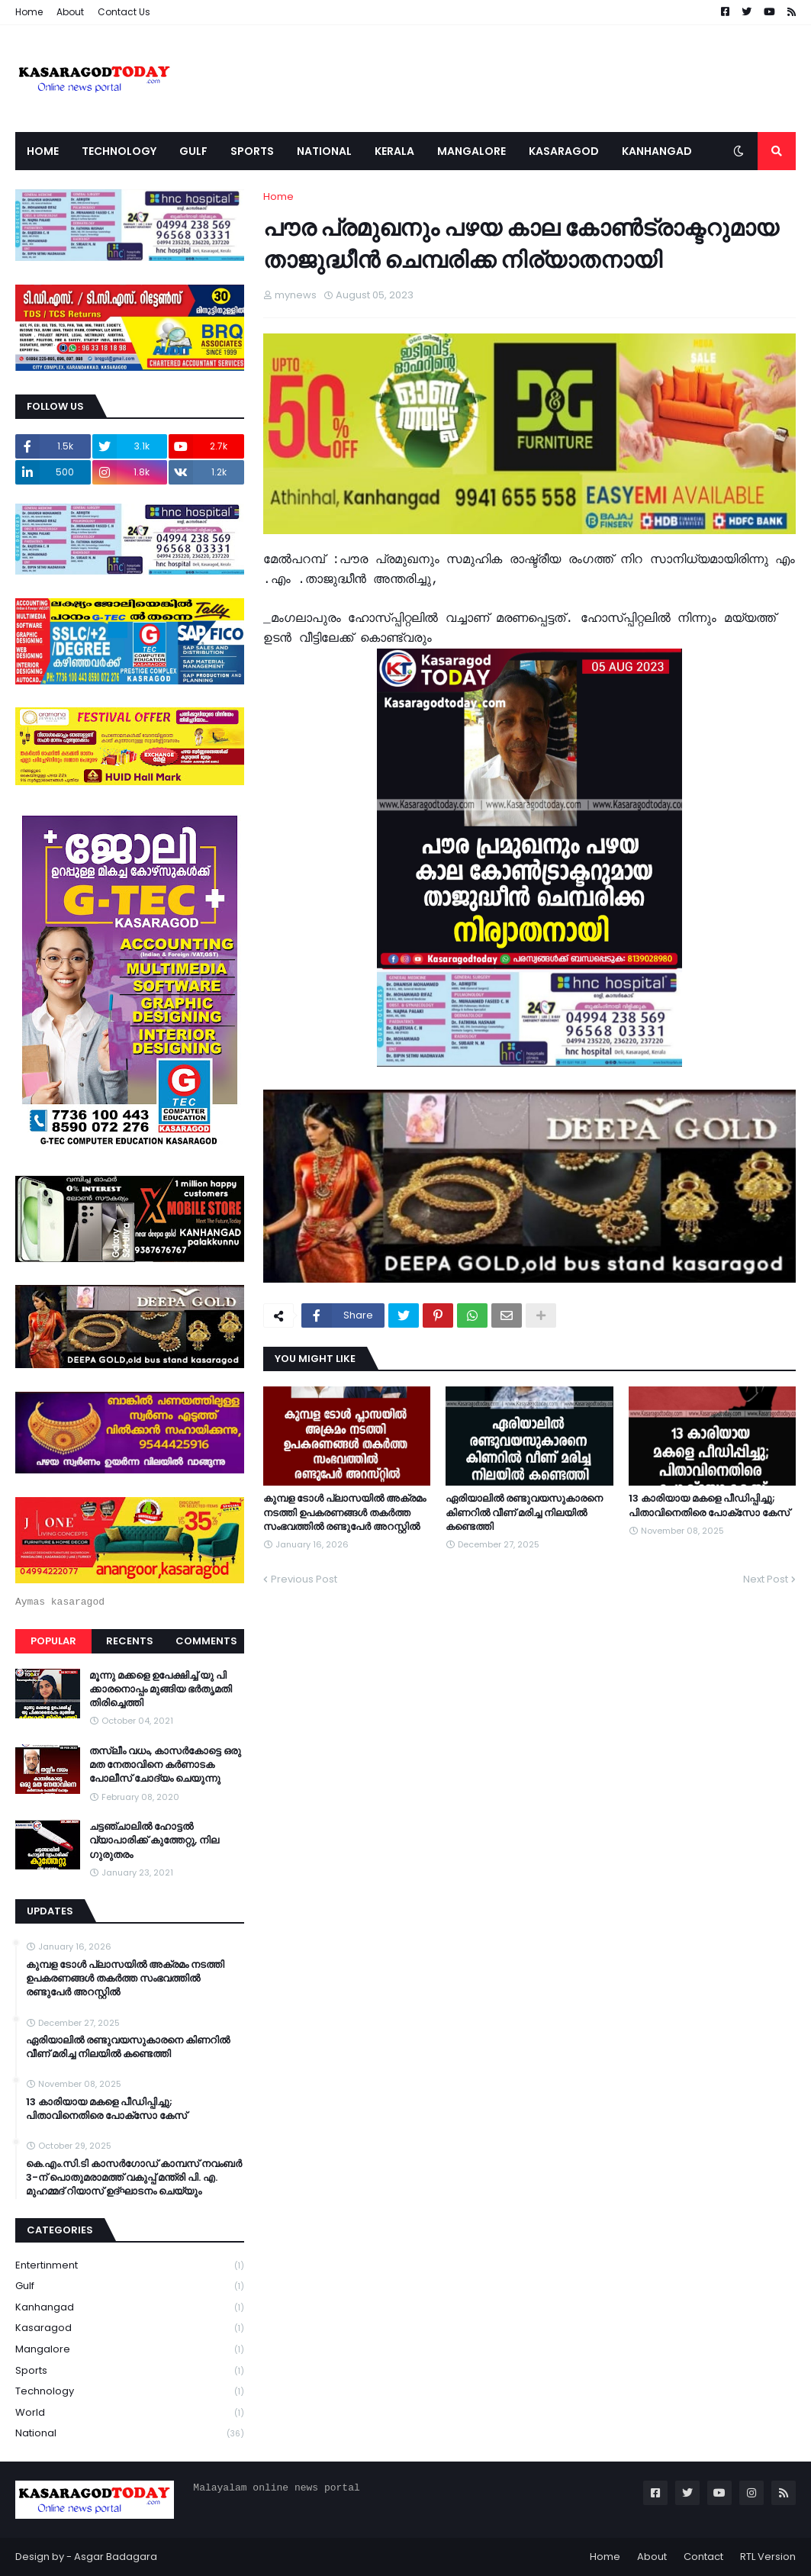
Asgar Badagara (115, 2556)
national (129, 2433)
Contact (703, 2556)
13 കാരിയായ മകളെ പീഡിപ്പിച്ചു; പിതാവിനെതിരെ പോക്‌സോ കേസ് (709, 1505)
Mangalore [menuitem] (471, 151)
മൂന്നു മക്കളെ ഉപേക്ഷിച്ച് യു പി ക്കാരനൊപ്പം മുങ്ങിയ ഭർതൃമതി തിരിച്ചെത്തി (160, 1689)
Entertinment (129, 2266)
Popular (53, 1641)
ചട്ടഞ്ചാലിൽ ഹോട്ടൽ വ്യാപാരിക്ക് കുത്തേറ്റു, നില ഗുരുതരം (154, 1840)
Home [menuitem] (43, 151)
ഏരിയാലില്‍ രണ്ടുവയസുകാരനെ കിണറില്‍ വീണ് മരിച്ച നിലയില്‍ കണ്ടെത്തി (524, 1512)
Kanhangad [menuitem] (657, 151)
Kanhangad (129, 2308)
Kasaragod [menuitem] (564, 151)
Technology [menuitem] (119, 151)
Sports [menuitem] (252, 151)
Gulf (129, 2286)
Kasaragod (129, 2328)
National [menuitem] (324, 151)
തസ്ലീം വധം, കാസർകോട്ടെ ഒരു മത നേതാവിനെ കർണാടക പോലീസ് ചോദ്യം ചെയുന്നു (165, 1764)
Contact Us (124, 11)
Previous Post (304, 1579)
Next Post (765, 1579)
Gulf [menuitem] (193, 151)
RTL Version (768, 2556)
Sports (129, 2371)
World (129, 2413)
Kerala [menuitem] (394, 151)
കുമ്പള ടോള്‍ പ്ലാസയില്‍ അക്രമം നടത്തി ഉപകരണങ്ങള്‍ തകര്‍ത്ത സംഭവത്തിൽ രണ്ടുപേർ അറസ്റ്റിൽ (344, 1512)
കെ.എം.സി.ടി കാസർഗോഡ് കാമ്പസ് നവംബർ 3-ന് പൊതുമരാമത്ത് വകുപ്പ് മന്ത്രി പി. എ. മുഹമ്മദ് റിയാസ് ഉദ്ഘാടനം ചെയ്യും (134, 2177)
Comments (206, 1641)
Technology (129, 2392)
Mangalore (129, 2350)
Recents (129, 1641)
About (70, 11)
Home (29, 11)
